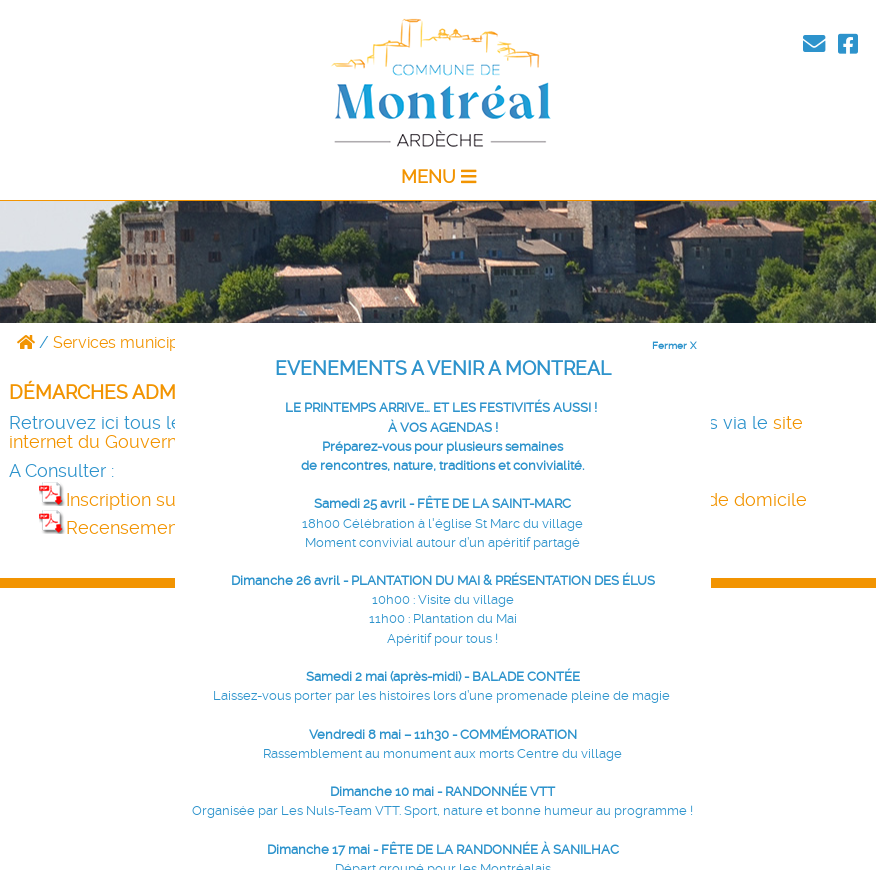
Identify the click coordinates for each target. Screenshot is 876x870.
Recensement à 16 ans (148, 528)
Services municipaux (129, 342)
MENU (438, 177)
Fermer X (674, 345)
